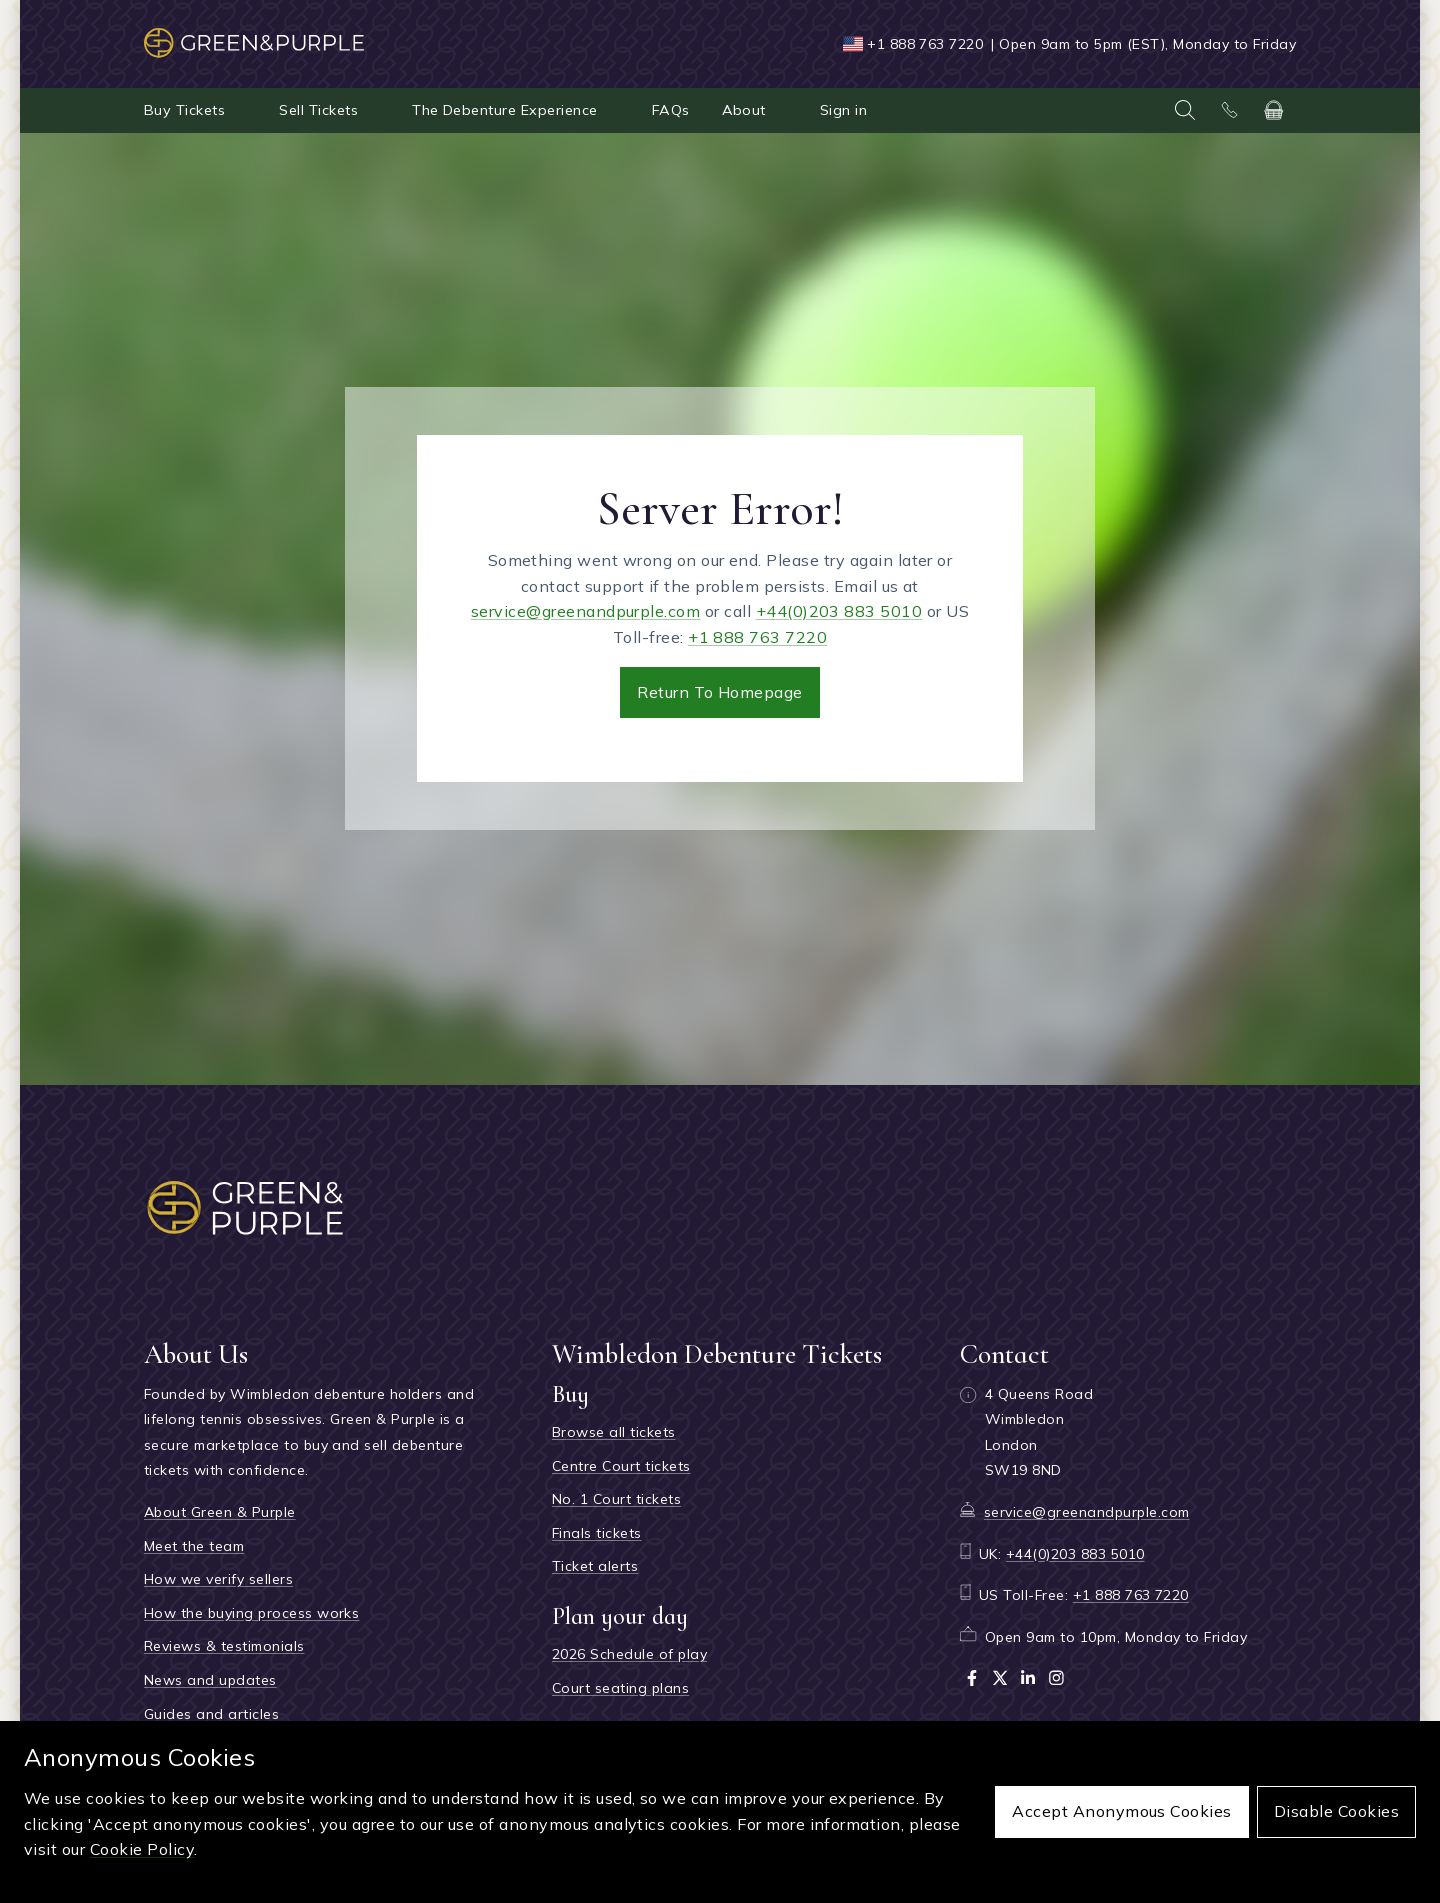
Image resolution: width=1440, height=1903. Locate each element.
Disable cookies (1336, 1811)
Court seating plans (620, 1688)
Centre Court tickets (621, 1466)
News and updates (210, 1680)
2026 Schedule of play (629, 1654)
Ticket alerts (595, 1566)
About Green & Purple (220, 1512)
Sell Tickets (318, 110)
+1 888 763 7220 (925, 44)
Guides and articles (211, 1714)
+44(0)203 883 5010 (839, 611)
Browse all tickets (614, 1432)
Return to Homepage (720, 692)
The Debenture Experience (505, 110)
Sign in (843, 110)
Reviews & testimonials (224, 1646)
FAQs (671, 110)
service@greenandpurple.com (585, 611)
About (744, 110)
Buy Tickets (184, 110)
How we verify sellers (218, 1579)
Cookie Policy (142, 1849)
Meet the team (194, 1546)
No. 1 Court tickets (616, 1499)
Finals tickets (597, 1533)
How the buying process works (251, 1613)
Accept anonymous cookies (1122, 1811)
